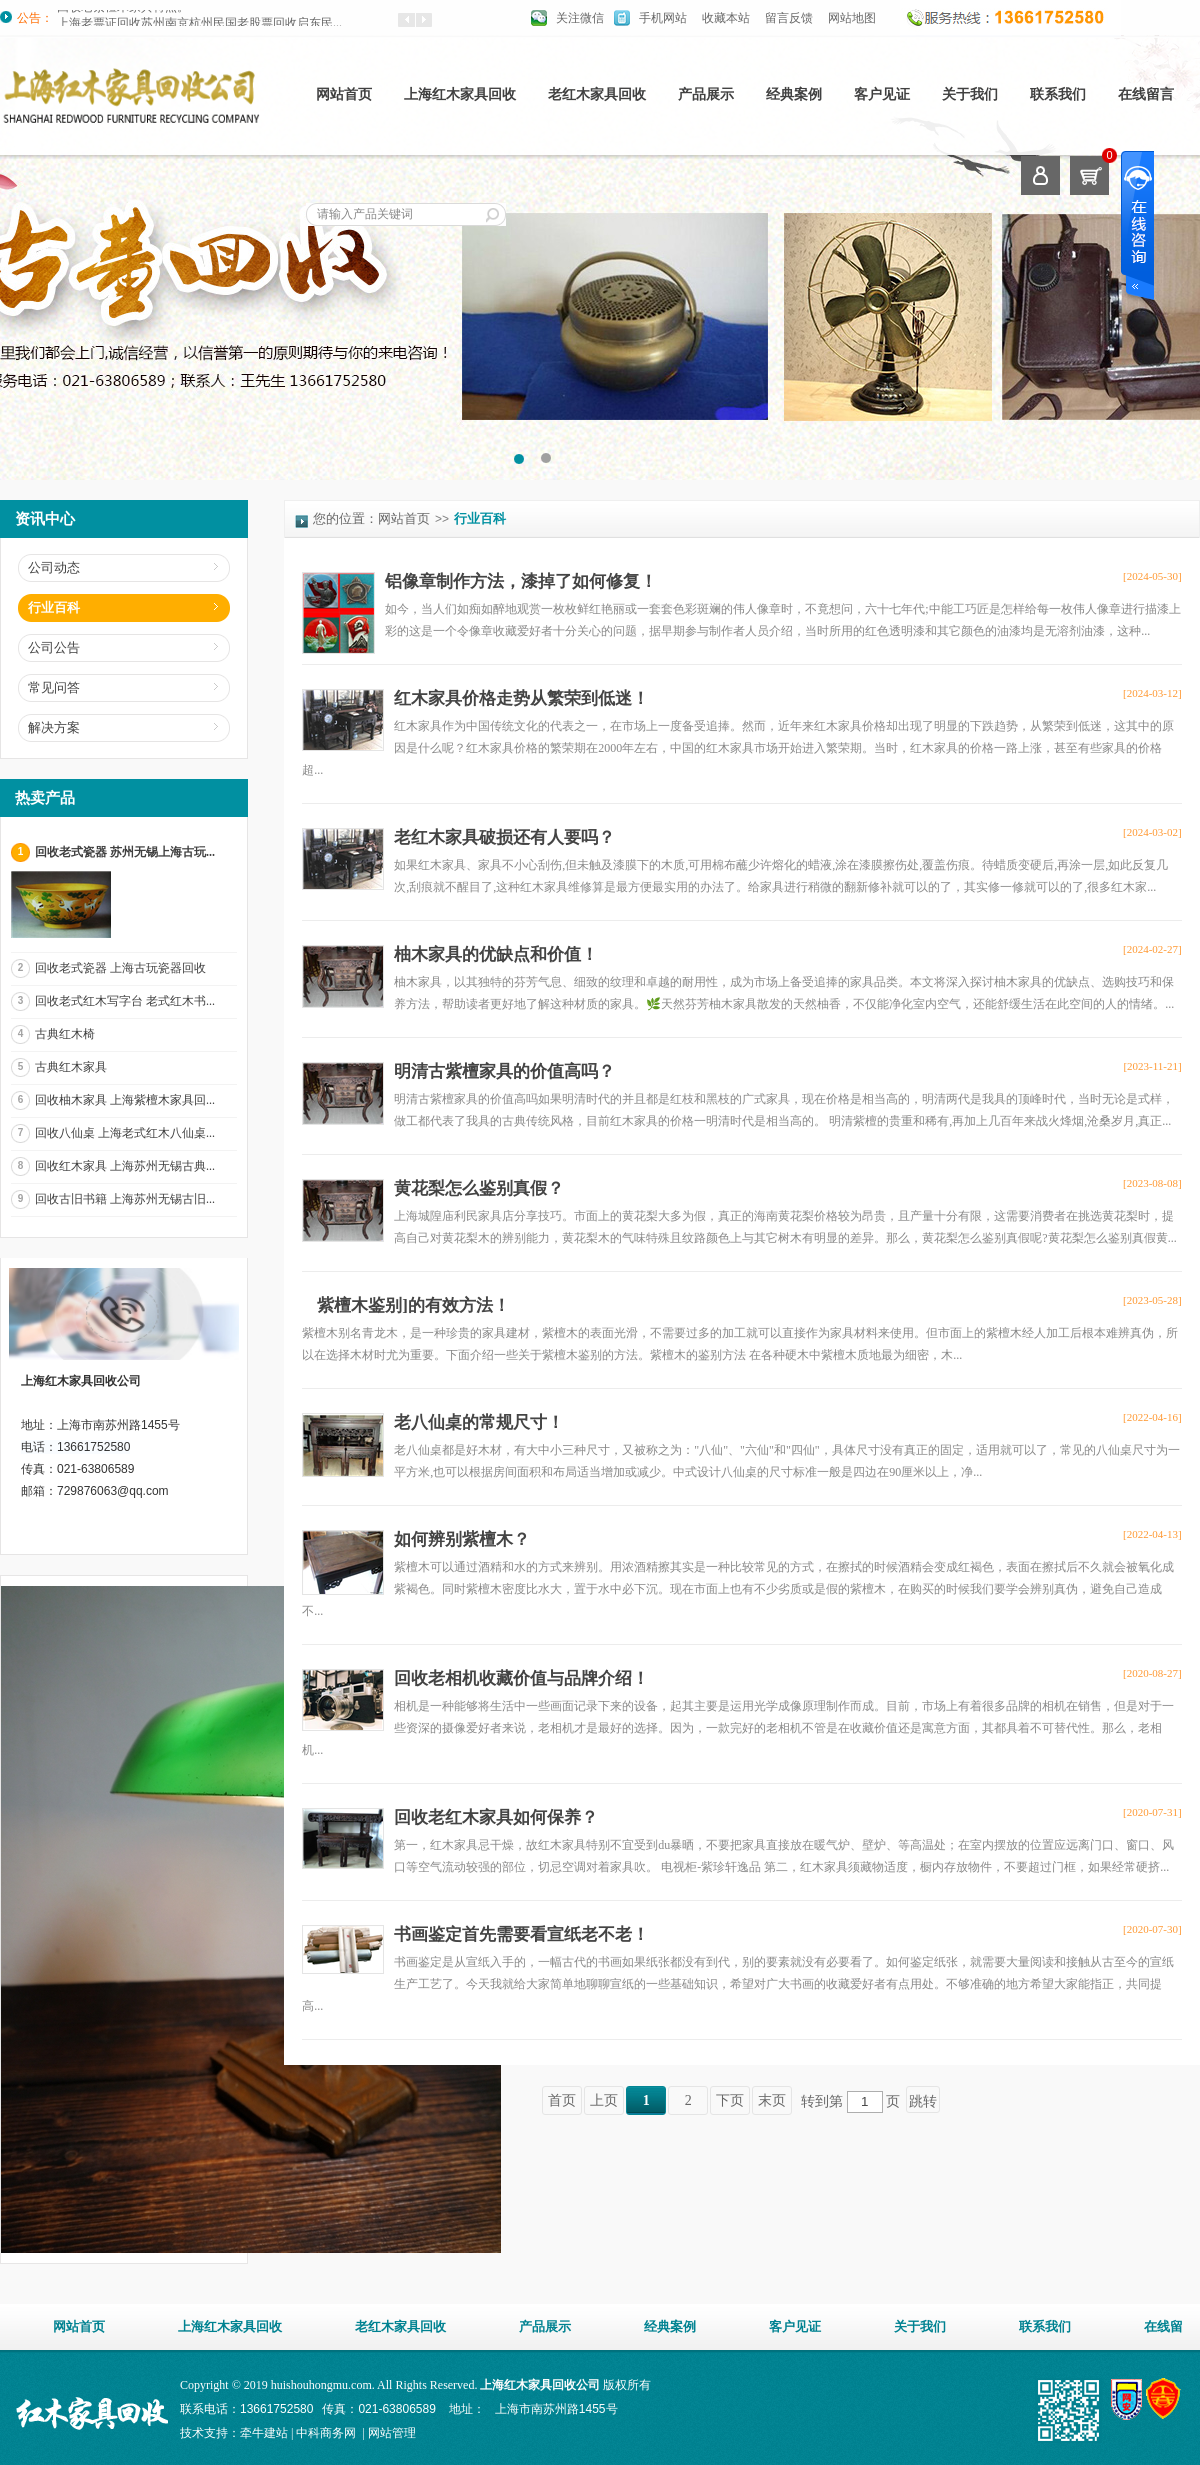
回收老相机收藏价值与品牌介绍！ (521, 1678)
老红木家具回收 (597, 94)
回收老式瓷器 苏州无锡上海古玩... (125, 852)
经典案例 (794, 94)
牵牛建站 (264, 2433)
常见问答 (54, 687)
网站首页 (344, 94)
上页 (604, 2100)
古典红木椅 (65, 1034)
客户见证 (882, 94)
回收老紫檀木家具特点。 (123, 18)
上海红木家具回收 (460, 94)
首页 (562, 2100)
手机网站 (663, 18)
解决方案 (54, 727)
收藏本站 (726, 18)
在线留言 (1146, 94)
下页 (730, 2100)
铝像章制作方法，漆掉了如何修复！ (521, 581)
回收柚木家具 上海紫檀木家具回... (125, 1100)
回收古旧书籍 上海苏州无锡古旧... (125, 1199)
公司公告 (54, 647)
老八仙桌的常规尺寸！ (479, 1422)
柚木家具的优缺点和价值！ (496, 954)
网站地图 (852, 18)
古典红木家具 (71, 1067)
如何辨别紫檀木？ (462, 1539)
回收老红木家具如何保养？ (496, 1817)
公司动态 (54, 567)
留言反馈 (789, 18)
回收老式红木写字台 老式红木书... (125, 1001)
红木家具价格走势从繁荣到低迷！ (521, 698)
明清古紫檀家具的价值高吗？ (504, 1071)
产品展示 (706, 94)
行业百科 (54, 607)
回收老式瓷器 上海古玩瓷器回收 (120, 968)
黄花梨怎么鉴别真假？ (479, 1188)
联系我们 (1058, 94)
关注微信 (580, 18)
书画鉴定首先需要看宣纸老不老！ (521, 1934)
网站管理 (392, 2433)
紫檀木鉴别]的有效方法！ (413, 1305)
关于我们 (970, 94)
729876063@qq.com (113, 1491)
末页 (772, 2100)
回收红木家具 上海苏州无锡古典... (125, 1166)
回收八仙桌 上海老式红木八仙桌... (125, 1133)
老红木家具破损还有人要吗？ (504, 837)
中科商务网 (326, 2433)
